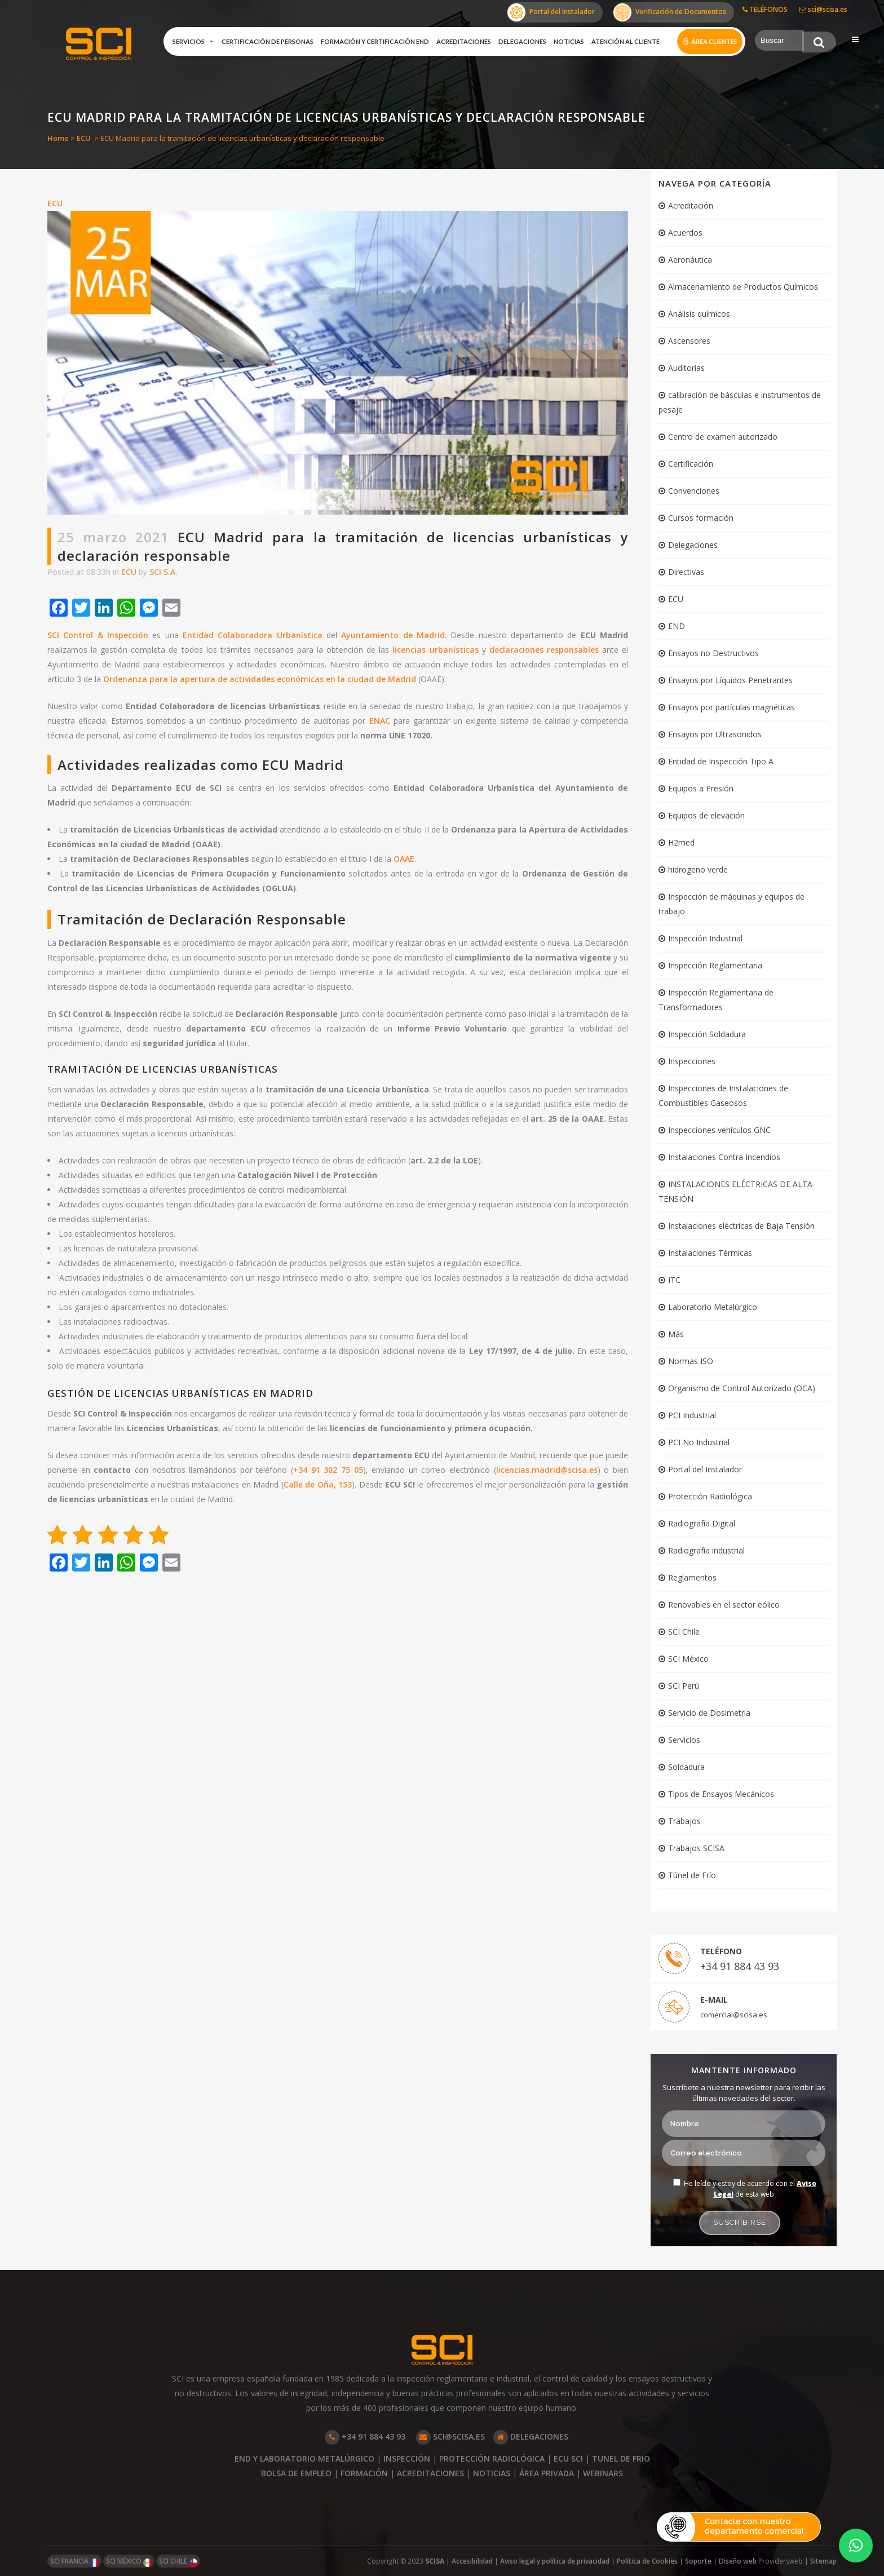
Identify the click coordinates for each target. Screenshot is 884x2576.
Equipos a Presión (700, 788)
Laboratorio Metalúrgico (712, 1307)
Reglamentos (692, 1577)
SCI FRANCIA (74, 2561)
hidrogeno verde (698, 869)
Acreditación (690, 205)
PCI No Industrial (699, 1442)
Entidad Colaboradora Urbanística (252, 635)
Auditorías (686, 367)
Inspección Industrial (705, 938)
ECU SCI (568, 2458)
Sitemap (823, 2561)
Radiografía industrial (706, 1550)
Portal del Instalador (551, 12)
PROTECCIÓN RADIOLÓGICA (492, 2458)
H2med (681, 842)
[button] (856, 2545)
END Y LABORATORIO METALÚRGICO (304, 2458)
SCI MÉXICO (129, 2561)
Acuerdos (685, 232)
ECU (84, 138)
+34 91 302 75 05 (328, 1469)
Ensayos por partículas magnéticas (731, 707)
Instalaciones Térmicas (710, 1252)
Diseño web (738, 2561)
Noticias (569, 41)
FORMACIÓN (364, 2473)
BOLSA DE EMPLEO (296, 2473)
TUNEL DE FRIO (621, 2458)
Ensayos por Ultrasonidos (715, 734)
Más (676, 1334)
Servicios (193, 42)
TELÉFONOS (765, 9)
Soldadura (686, 1766)
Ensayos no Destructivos (713, 653)
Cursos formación (700, 517)
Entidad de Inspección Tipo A (721, 761)
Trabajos (684, 1821)
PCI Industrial (692, 1415)
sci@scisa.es (823, 9)
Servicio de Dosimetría (709, 1712)
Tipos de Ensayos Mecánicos (721, 1794)
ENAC (379, 720)
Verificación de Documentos (669, 12)
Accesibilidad (472, 2561)
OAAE (404, 858)
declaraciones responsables (544, 649)
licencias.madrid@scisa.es (547, 1469)
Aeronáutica (690, 259)
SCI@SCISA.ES (450, 2436)
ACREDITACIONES (430, 2473)
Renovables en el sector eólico (724, 1604)
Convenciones (693, 490)
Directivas (686, 571)
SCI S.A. (163, 571)
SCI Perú (683, 1685)
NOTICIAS (491, 2473)
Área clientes (714, 41)
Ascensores (689, 340)
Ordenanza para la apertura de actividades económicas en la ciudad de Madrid (259, 679)
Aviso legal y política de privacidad (554, 2561)
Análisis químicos (699, 313)
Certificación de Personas (267, 41)
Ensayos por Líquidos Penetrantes (730, 680)
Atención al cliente (625, 41)
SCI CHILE (178, 2561)
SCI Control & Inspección (97, 635)
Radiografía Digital (701, 1523)
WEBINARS (603, 2473)
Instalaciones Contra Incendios (724, 1157)
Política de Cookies (647, 2561)
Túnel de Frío (692, 1875)
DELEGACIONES (530, 2436)
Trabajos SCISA (696, 1848)
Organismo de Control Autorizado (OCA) (741, 1388)
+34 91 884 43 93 (739, 1966)
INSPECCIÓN (406, 2458)
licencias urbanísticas (435, 649)
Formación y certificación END (375, 41)
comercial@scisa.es (733, 2015)
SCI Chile (684, 1631)
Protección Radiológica (710, 1496)
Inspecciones (691, 1061)
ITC (674, 1279)
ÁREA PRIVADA (546, 2473)
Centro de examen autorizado (722, 436)
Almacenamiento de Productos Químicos (743, 286)
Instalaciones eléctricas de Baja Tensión (741, 1225)
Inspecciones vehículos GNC (719, 1130)
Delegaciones (522, 41)
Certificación (690, 463)
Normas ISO (690, 1361)
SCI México (688, 1658)
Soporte (698, 2561)
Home (58, 138)
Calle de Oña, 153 (318, 1484)
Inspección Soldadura (707, 1034)
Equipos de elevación (706, 815)
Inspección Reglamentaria (715, 965)
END (676, 626)
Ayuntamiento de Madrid (393, 635)
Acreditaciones (463, 41)
